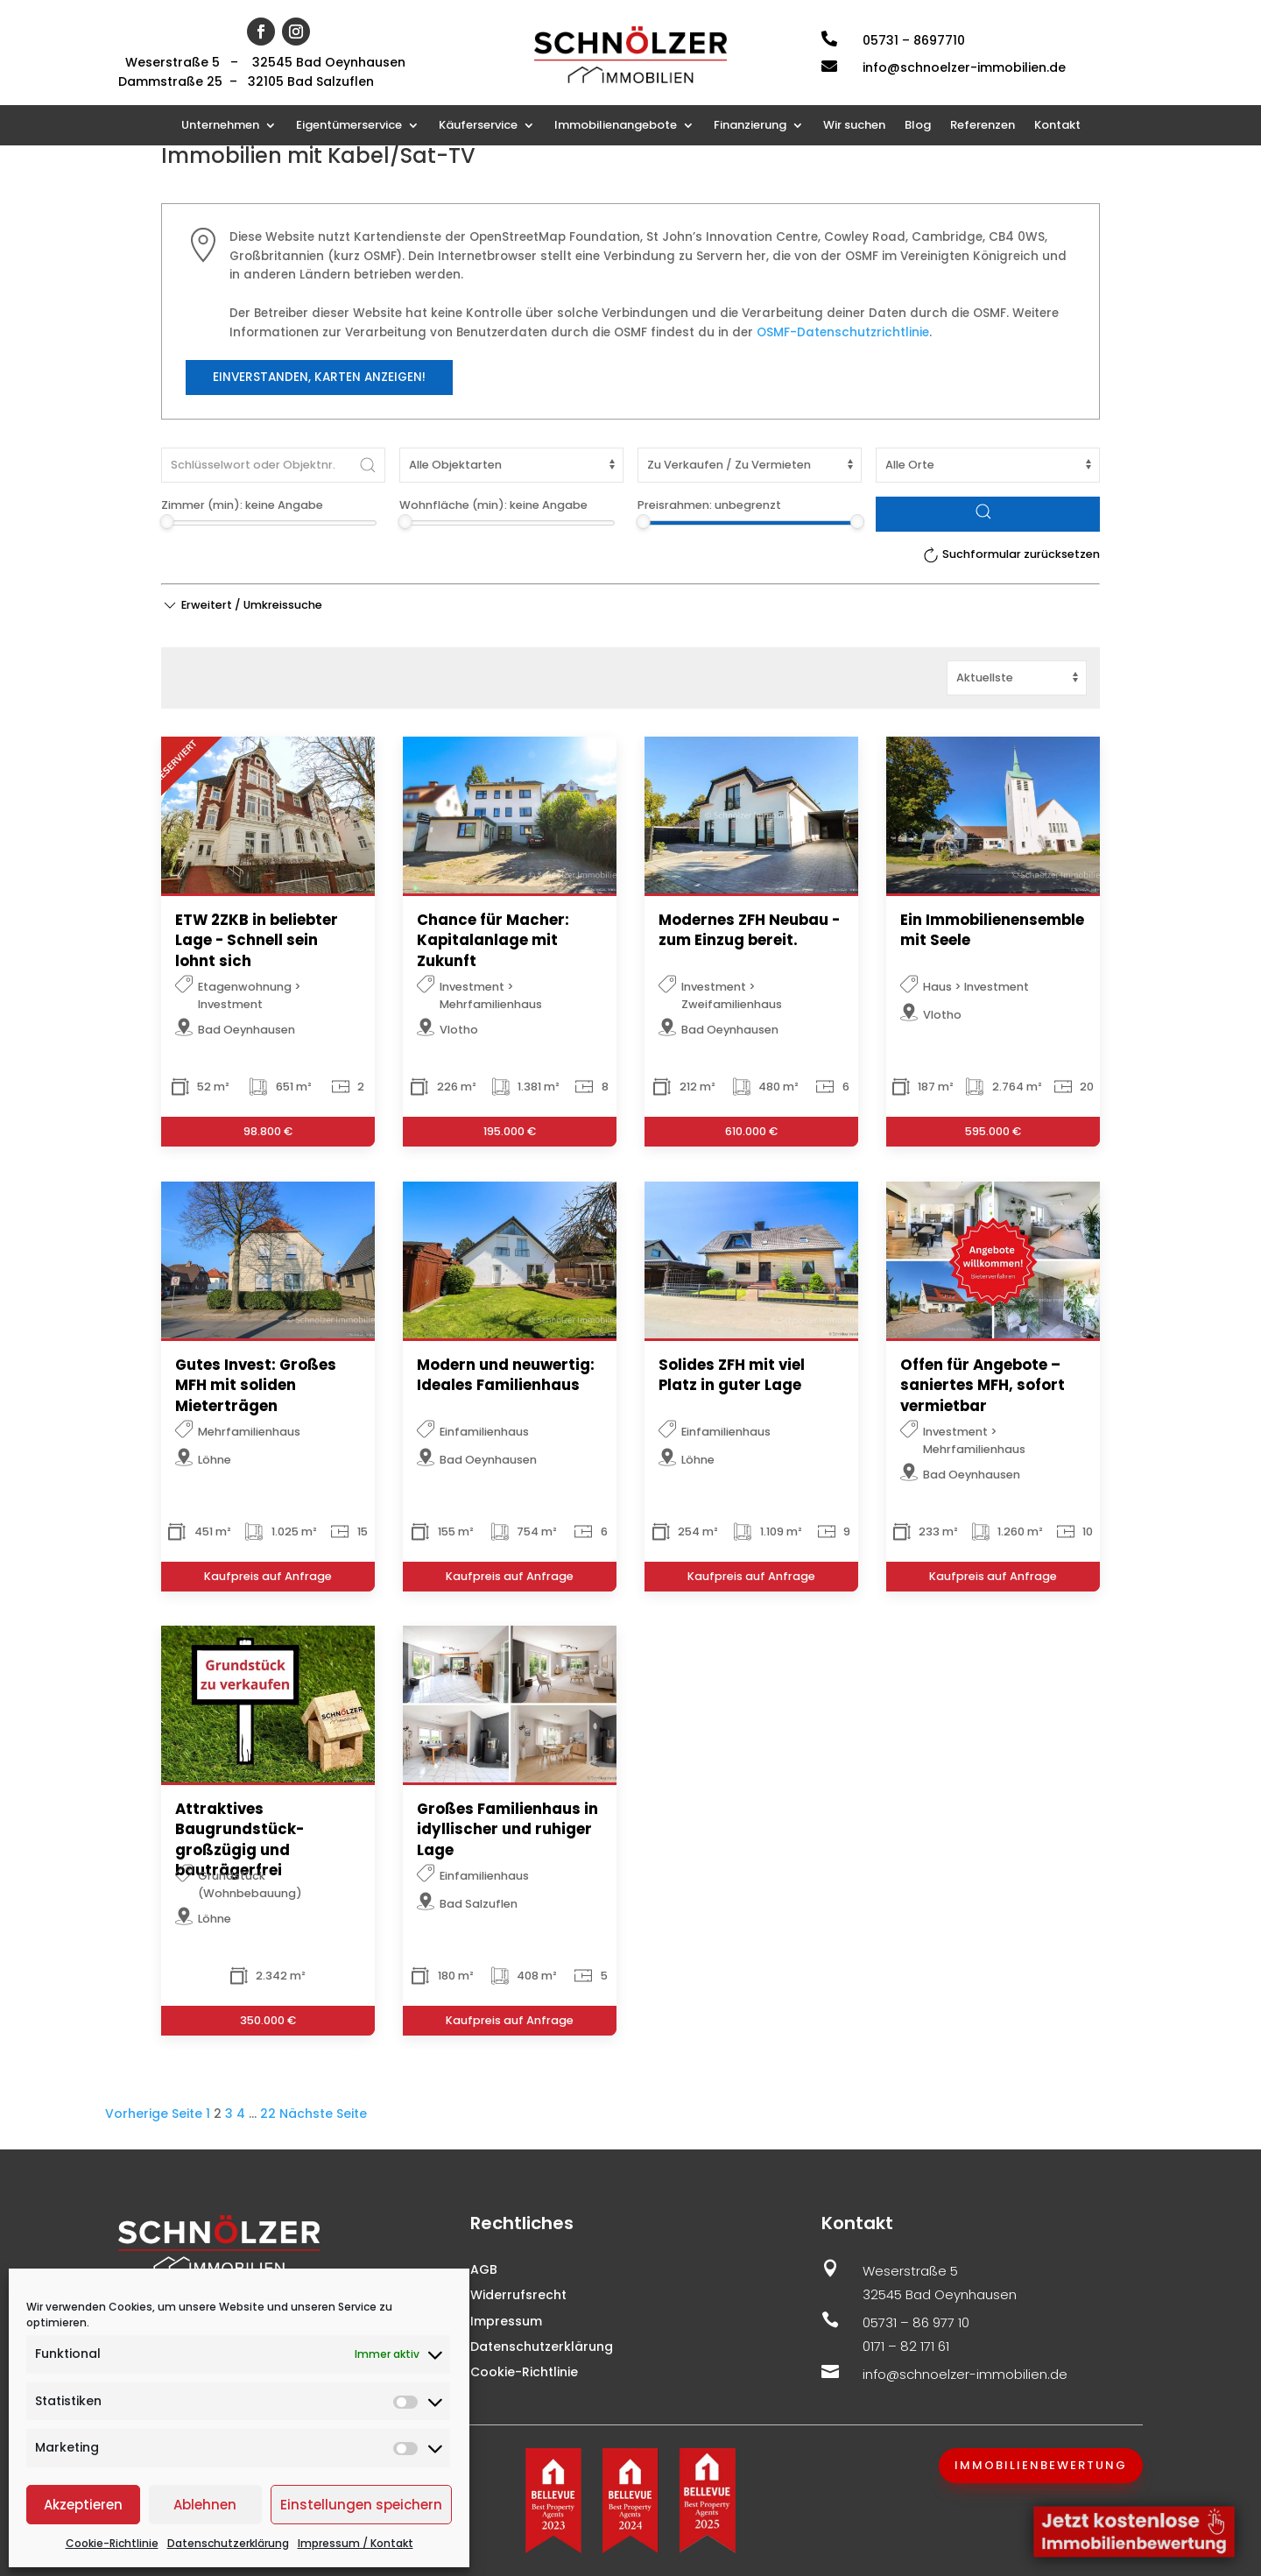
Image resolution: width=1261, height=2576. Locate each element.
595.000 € (993, 1131)
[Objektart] (511, 465)
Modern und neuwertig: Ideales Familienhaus (506, 1375)
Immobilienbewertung (1041, 2465)
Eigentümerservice (349, 126)
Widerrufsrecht (518, 2295)
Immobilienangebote (615, 126)
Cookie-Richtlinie (112, 2543)
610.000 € (751, 1131)
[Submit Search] (367, 465)
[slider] (166, 521)
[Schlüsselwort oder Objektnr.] (273, 465)
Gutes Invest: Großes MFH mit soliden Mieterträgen (255, 1385)
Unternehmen (220, 126)
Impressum (506, 2321)
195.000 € (509, 1131)
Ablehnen (204, 2504)
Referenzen (982, 126)
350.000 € (268, 2020)
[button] (241, 605)
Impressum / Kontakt (355, 2543)
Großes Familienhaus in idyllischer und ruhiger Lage (507, 1830)
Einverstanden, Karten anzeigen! (319, 377)
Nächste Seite (323, 2113)
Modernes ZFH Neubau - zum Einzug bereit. (749, 930)
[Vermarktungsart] (750, 465)
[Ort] (988, 465)
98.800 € (267, 1131)
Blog (918, 126)
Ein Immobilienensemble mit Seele (992, 930)
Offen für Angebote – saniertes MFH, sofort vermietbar (982, 1385)
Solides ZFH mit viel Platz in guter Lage (732, 1375)
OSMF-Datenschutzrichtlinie (843, 332)
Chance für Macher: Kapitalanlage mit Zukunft (493, 940)
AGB (483, 2269)
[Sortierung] (1017, 677)
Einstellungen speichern (361, 2504)
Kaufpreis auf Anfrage (268, 1576)
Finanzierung (750, 126)
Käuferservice (478, 126)
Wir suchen (854, 126)
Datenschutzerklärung (228, 2543)
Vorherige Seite (153, 2113)
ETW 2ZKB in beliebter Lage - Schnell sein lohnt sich (256, 940)
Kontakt (1057, 126)
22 (268, 2113)
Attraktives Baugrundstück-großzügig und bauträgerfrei (239, 1840)
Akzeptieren (83, 2504)
